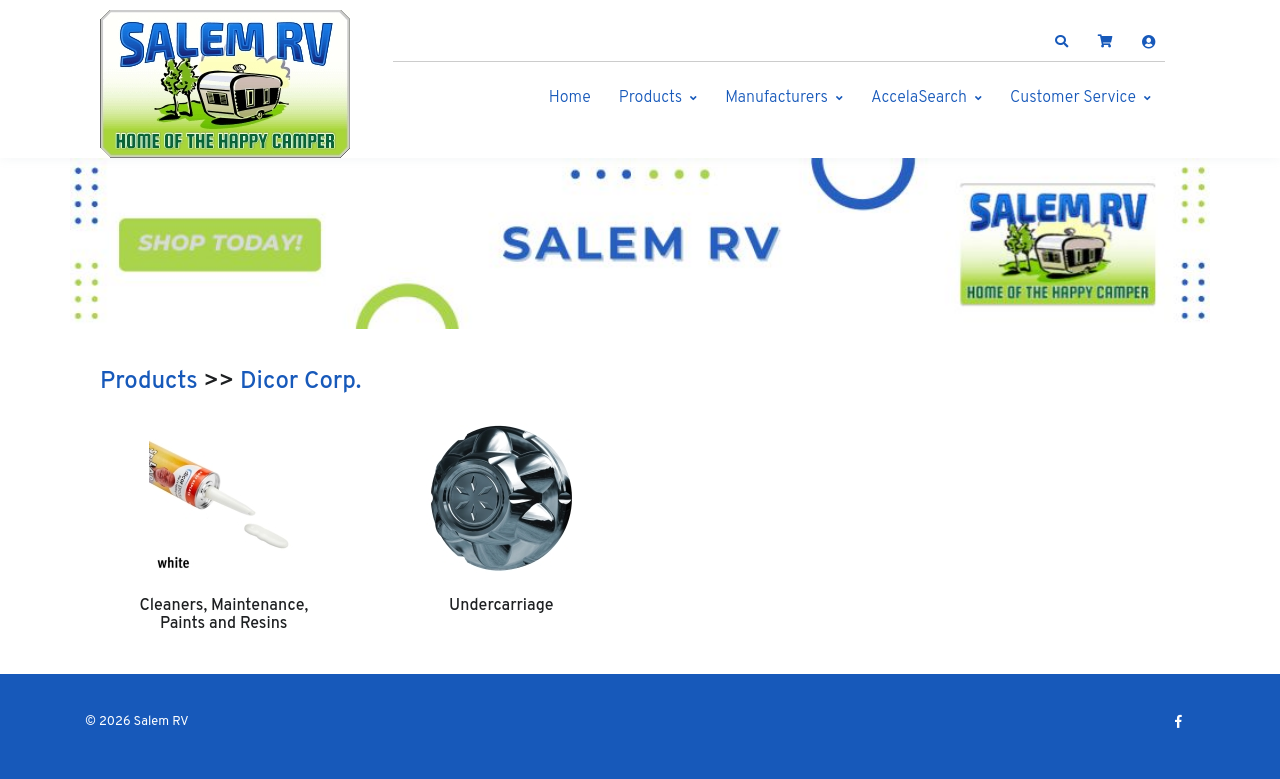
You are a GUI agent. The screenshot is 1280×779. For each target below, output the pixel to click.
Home (570, 98)
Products (650, 98)
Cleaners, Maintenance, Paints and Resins (223, 615)
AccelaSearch (919, 98)
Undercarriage (501, 606)
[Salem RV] (225, 84)
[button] (1062, 42)
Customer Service (1073, 98)
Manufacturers (776, 98)
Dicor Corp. (300, 382)
